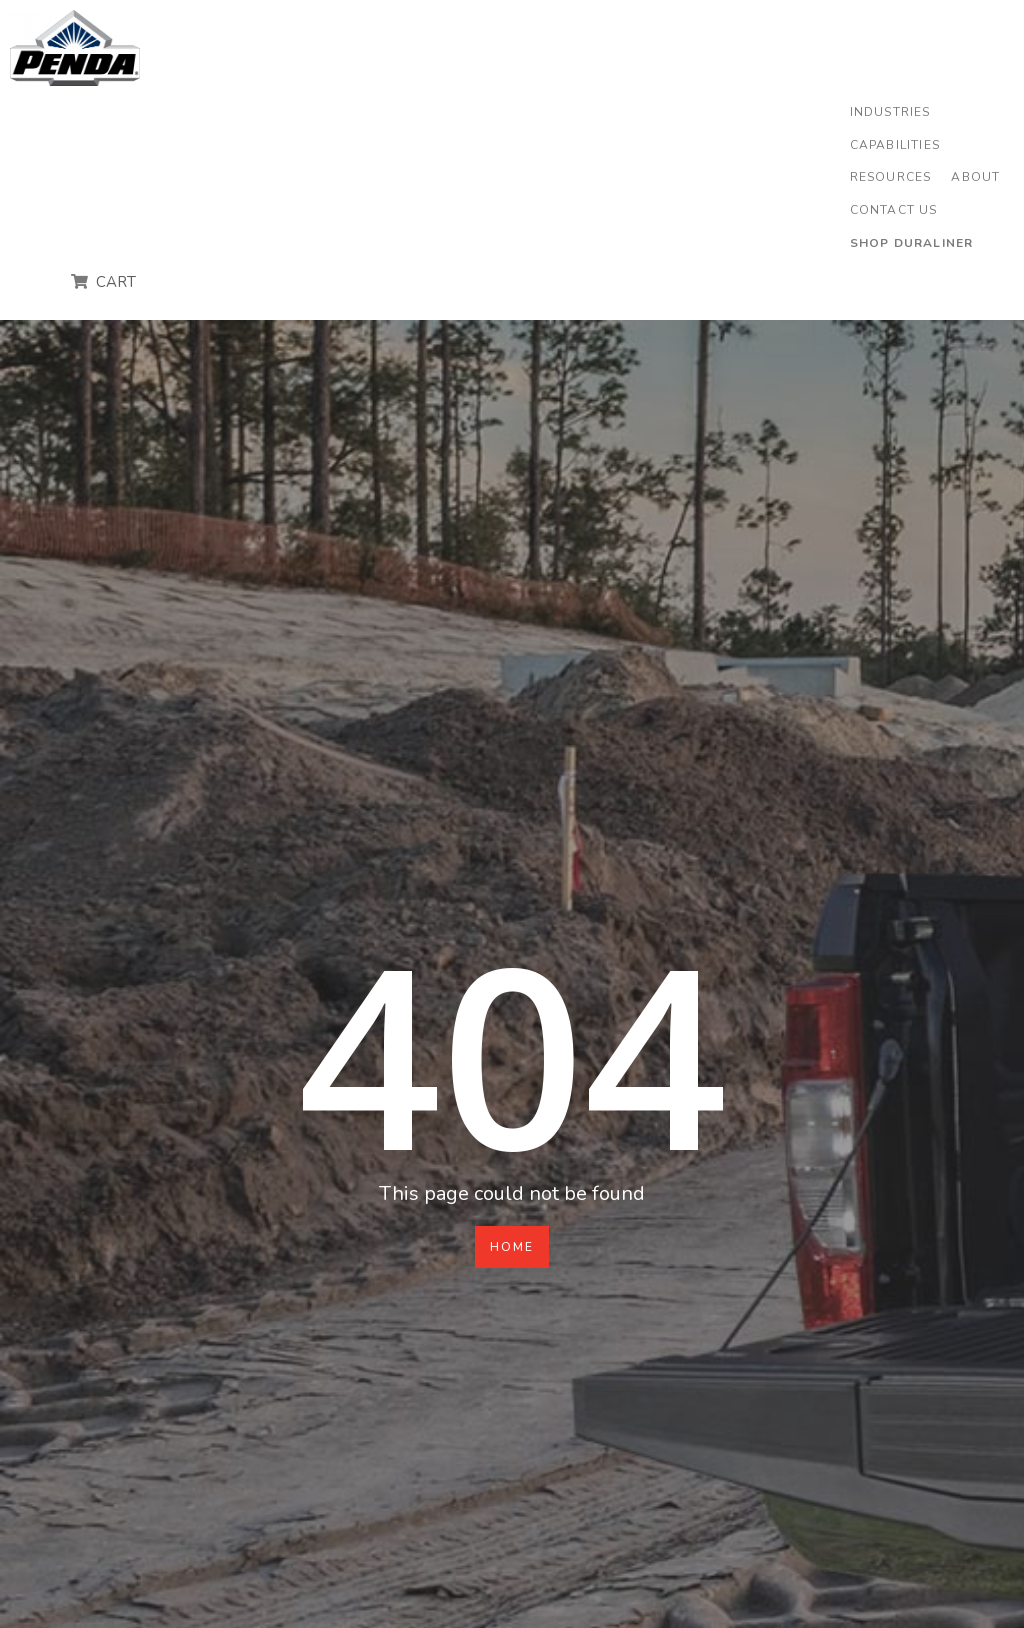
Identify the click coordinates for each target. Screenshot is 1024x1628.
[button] (890, 112)
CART (114, 282)
